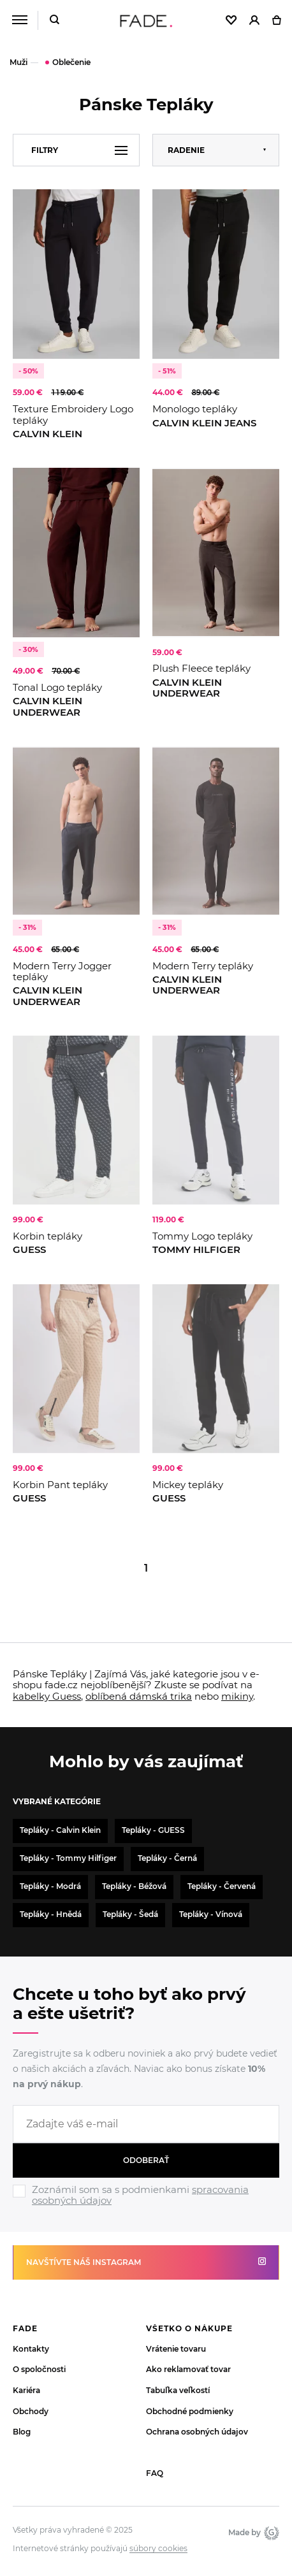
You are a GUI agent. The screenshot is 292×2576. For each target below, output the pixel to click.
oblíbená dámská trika (138, 1696)
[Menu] (19, 20)
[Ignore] (146, 2208)
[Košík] (276, 21)
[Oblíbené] (231, 21)
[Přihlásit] (254, 21)
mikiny (237, 1696)
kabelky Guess (47, 1696)
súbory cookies (158, 2548)
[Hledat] (54, 20)
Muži (18, 62)
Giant (271, 2532)
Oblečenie (71, 62)
